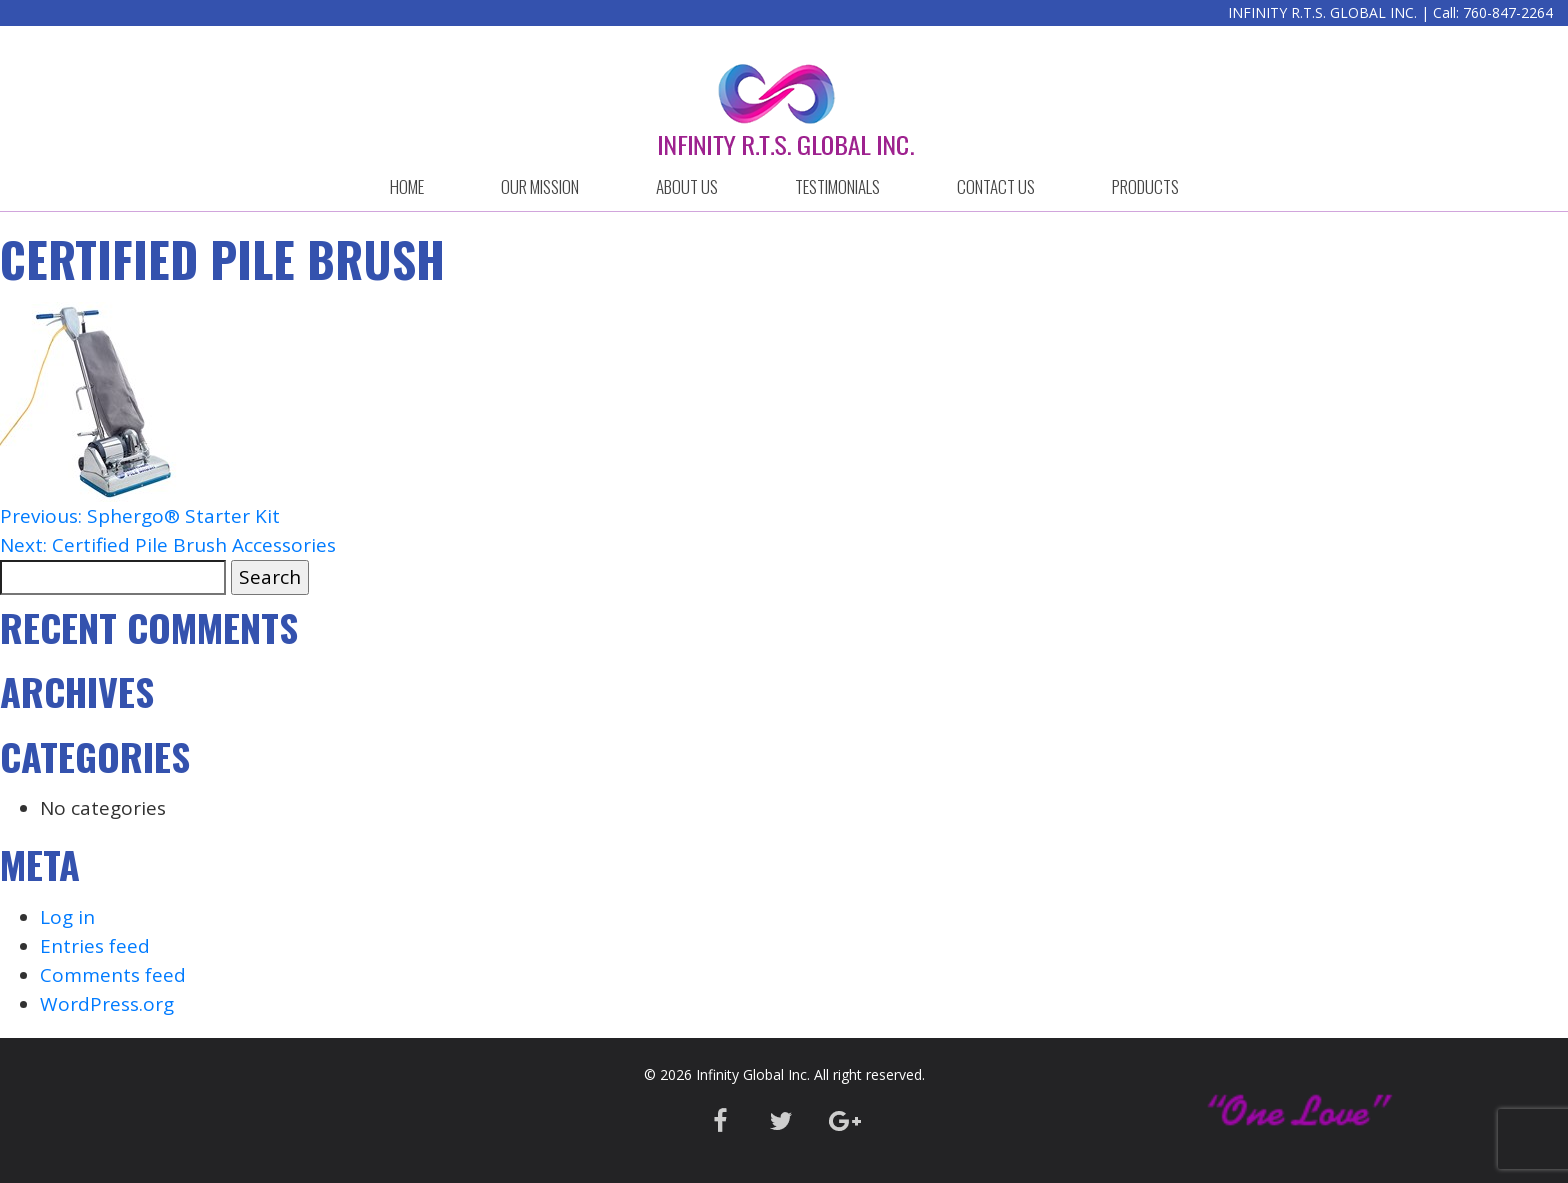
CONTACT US (996, 186)
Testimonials (837, 186)
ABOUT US (687, 186)
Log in (67, 917)
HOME (407, 186)
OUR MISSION (540, 186)
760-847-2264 (1508, 12)
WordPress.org (107, 1004)
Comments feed (113, 975)
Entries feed (95, 946)
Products (1145, 186)
